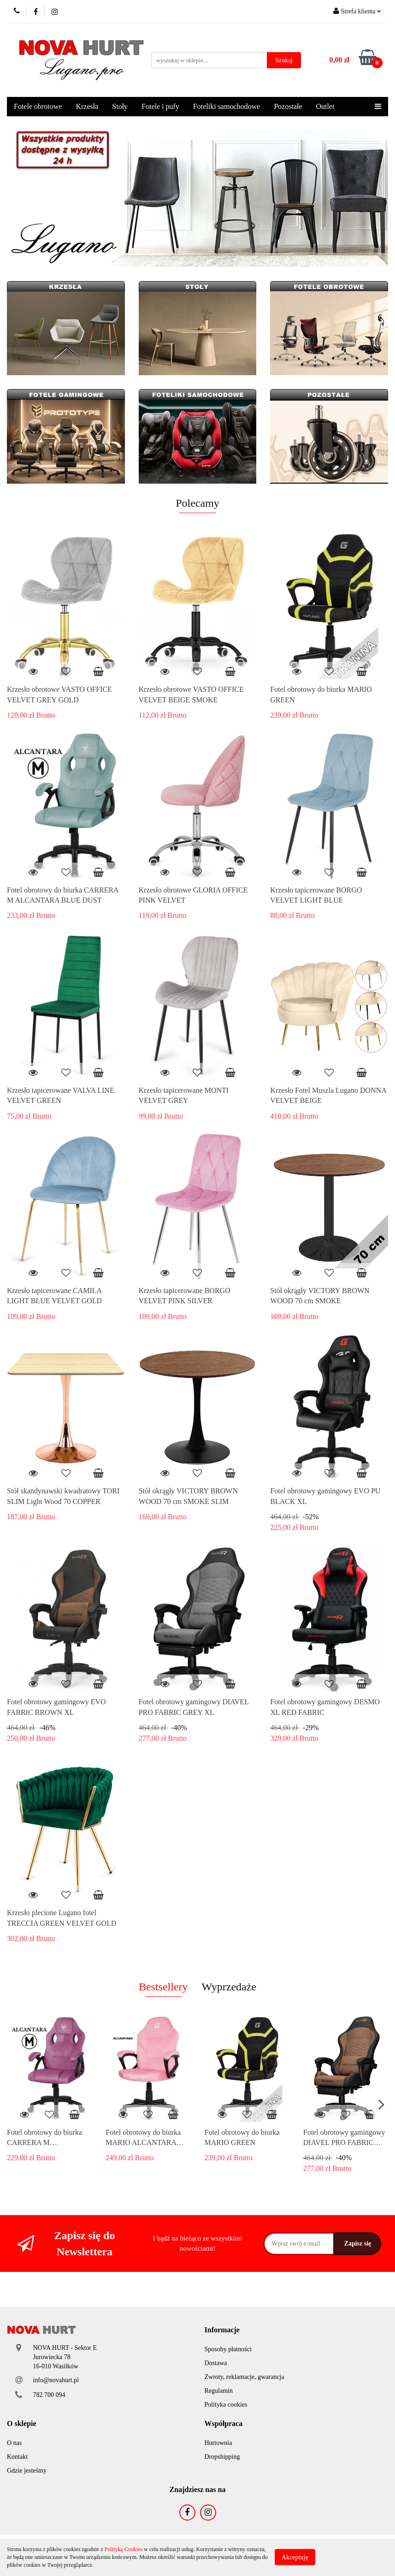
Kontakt (17, 2456)
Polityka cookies (226, 2404)
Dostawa (216, 2363)
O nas (14, 2442)
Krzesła (87, 106)
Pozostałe (288, 106)
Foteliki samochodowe (226, 106)
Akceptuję (295, 2557)
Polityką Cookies (123, 2549)
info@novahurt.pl (56, 2380)
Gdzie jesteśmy (27, 2470)
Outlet (325, 106)
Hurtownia (218, 2442)
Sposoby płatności (228, 2349)
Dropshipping (222, 2456)
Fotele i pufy (160, 106)
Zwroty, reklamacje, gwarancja (244, 2376)
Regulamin (219, 2390)
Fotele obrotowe (38, 106)
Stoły (120, 106)
